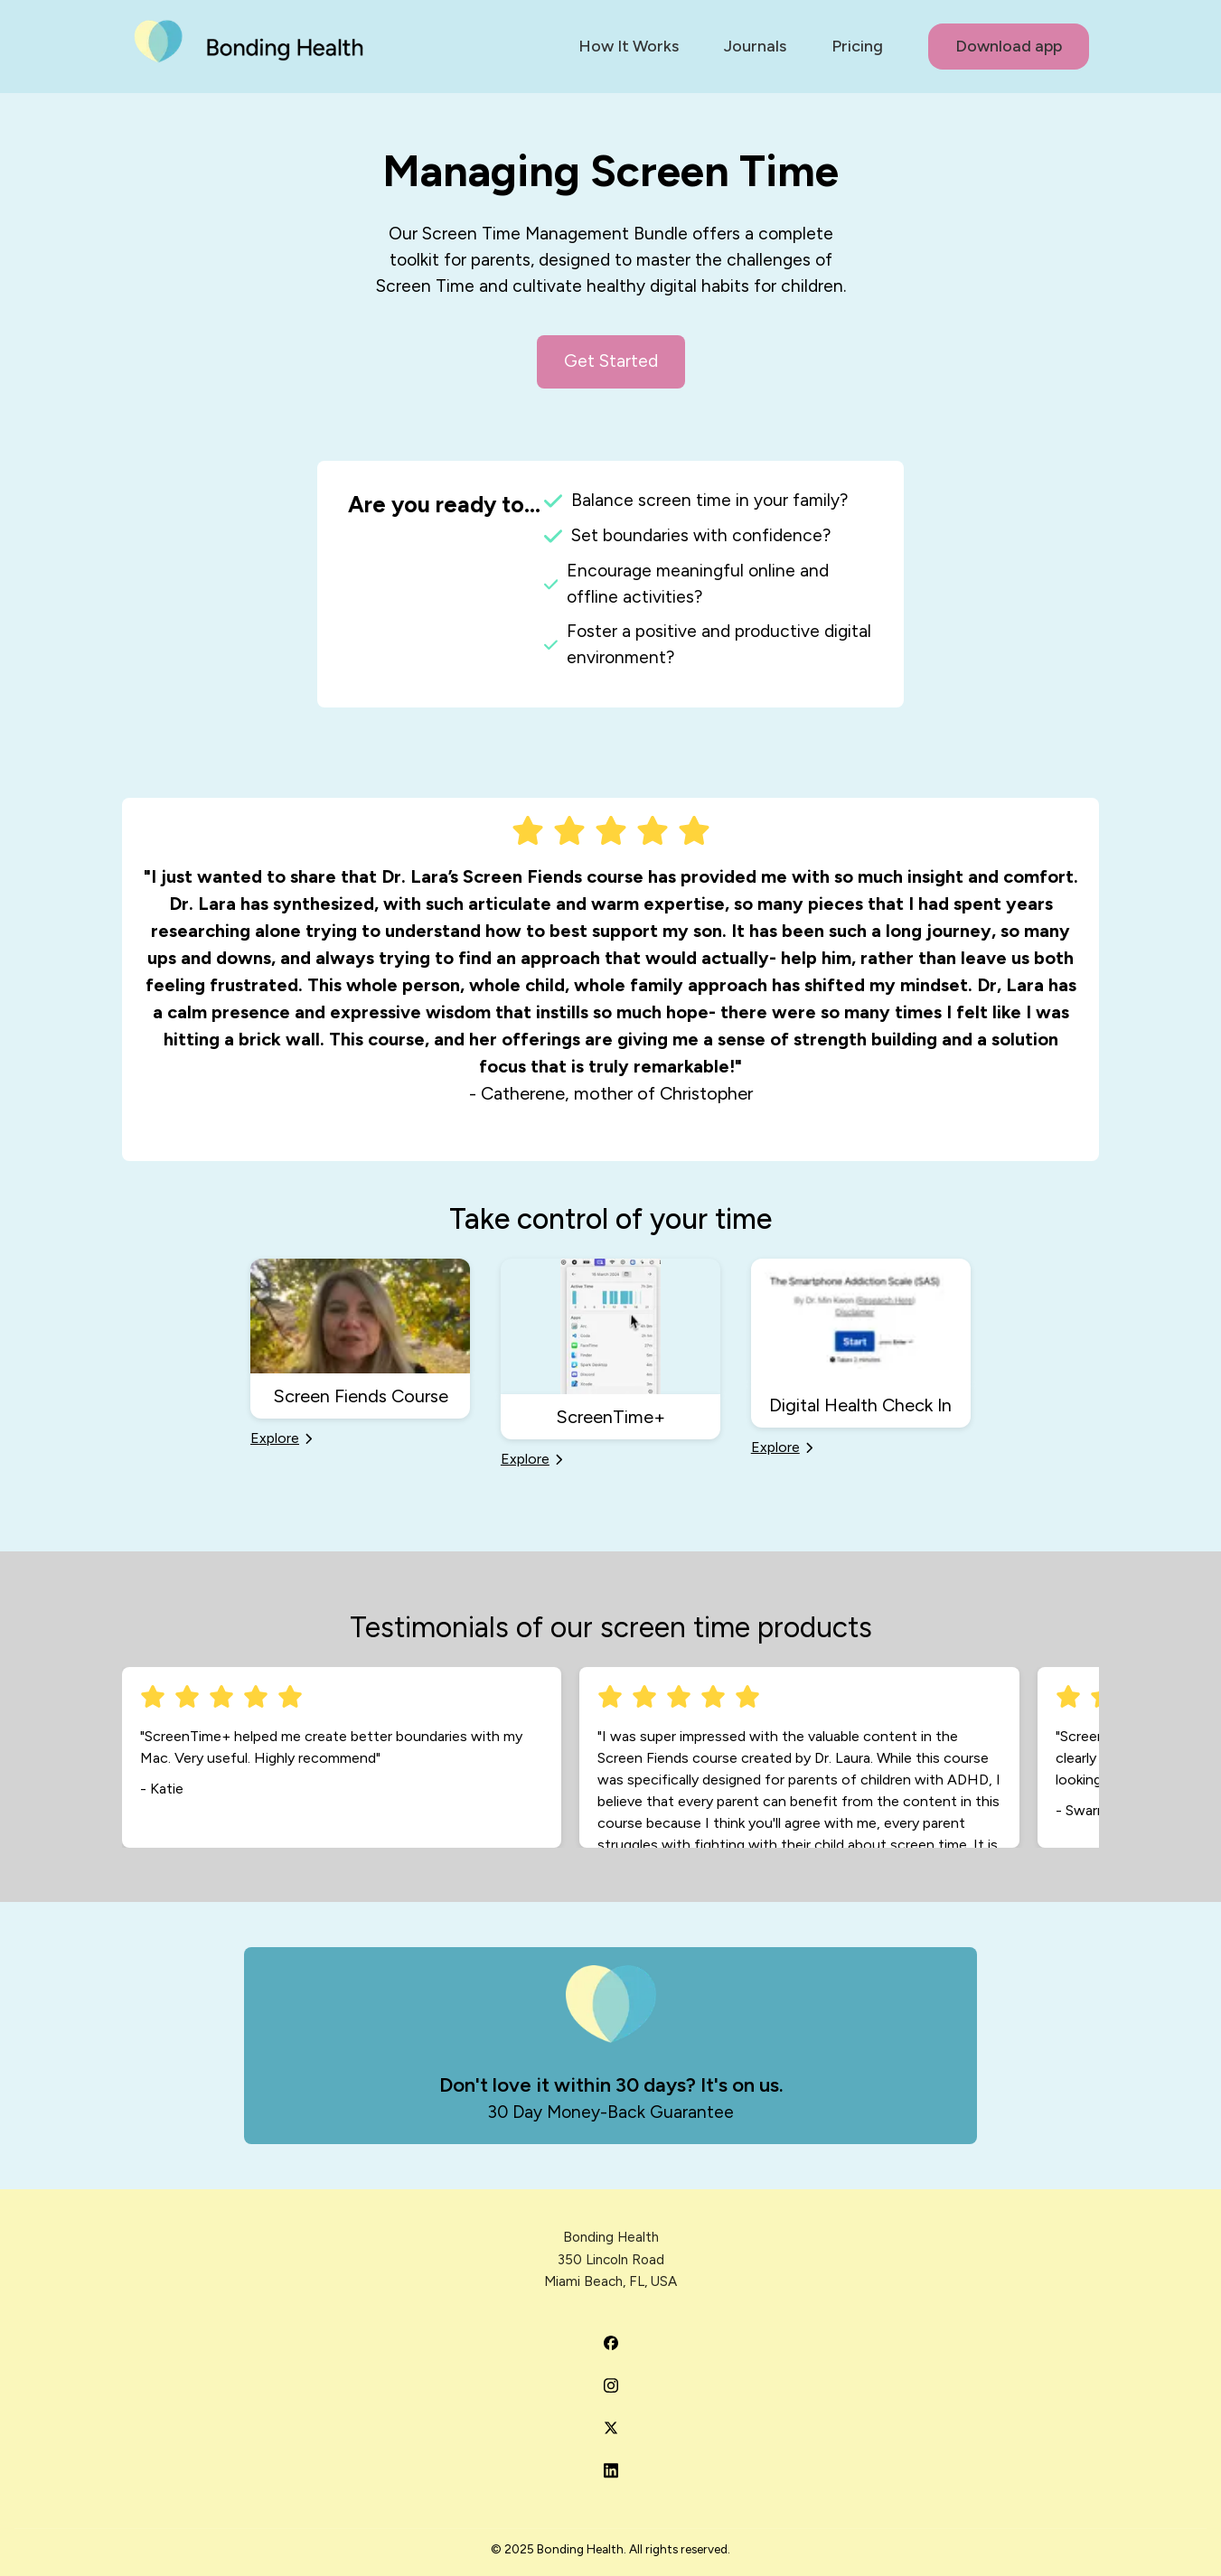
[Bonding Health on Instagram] (611, 2385)
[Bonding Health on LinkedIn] (611, 2470)
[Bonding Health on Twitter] (611, 2428)
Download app (1008, 46)
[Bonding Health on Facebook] (611, 2343)
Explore (281, 1437)
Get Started (611, 361)
